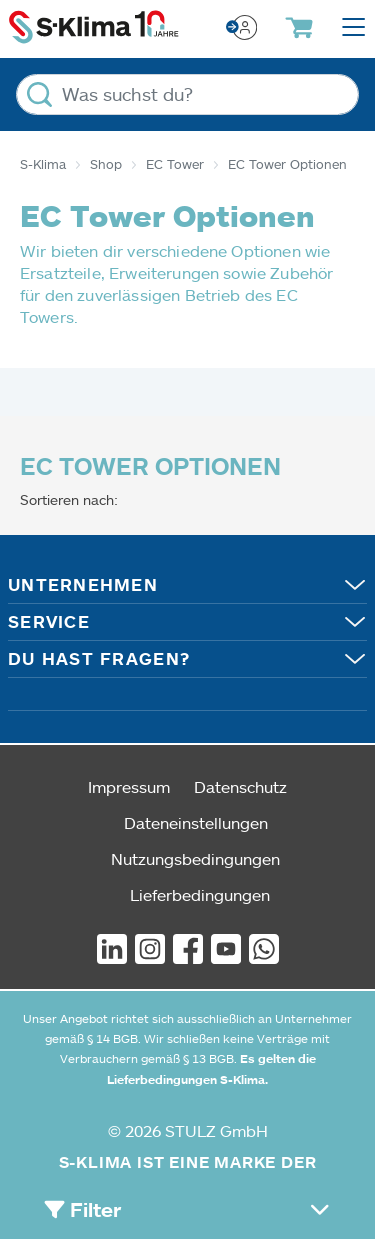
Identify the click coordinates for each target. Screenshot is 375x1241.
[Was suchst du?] (187, 94)
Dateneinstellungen (196, 822)
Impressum (129, 786)
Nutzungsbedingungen (195, 858)
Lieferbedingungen (200, 894)
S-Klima (43, 164)
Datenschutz (240, 786)
